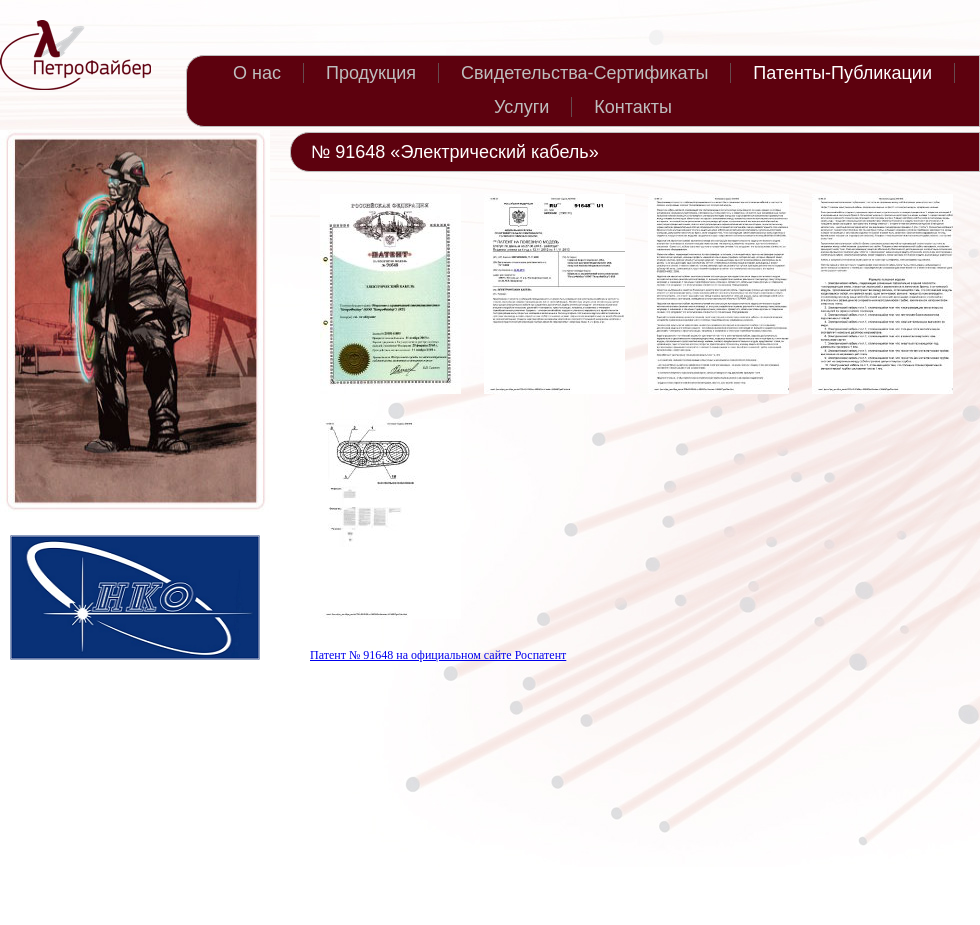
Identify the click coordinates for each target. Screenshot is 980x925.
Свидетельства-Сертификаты (584, 73)
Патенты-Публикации (842, 73)
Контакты (633, 107)
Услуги (521, 107)
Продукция (371, 73)
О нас (257, 73)
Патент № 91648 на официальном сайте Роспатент (438, 655)
